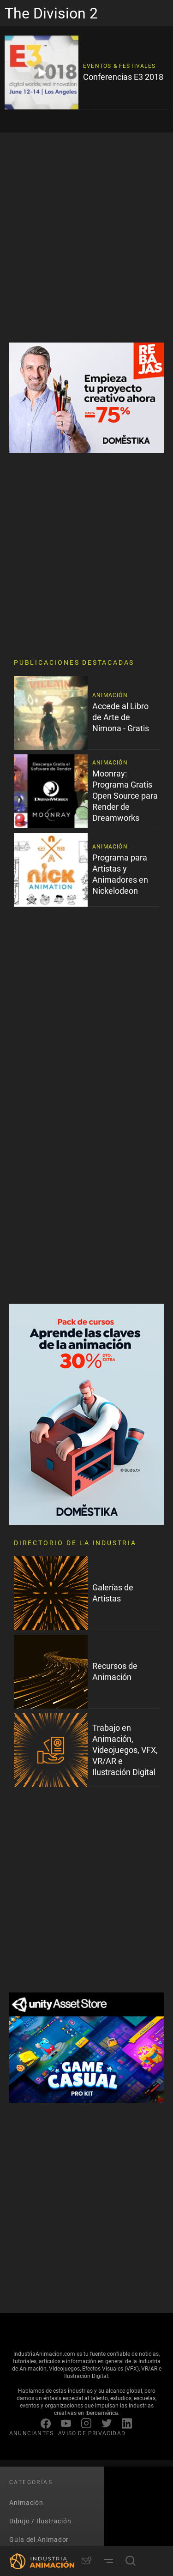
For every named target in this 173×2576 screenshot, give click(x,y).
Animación (26, 2502)
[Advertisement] (86, 237)
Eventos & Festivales (119, 65)
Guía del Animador (39, 2539)
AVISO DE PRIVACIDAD (91, 2433)
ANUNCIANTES (31, 2433)
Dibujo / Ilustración (40, 2520)
